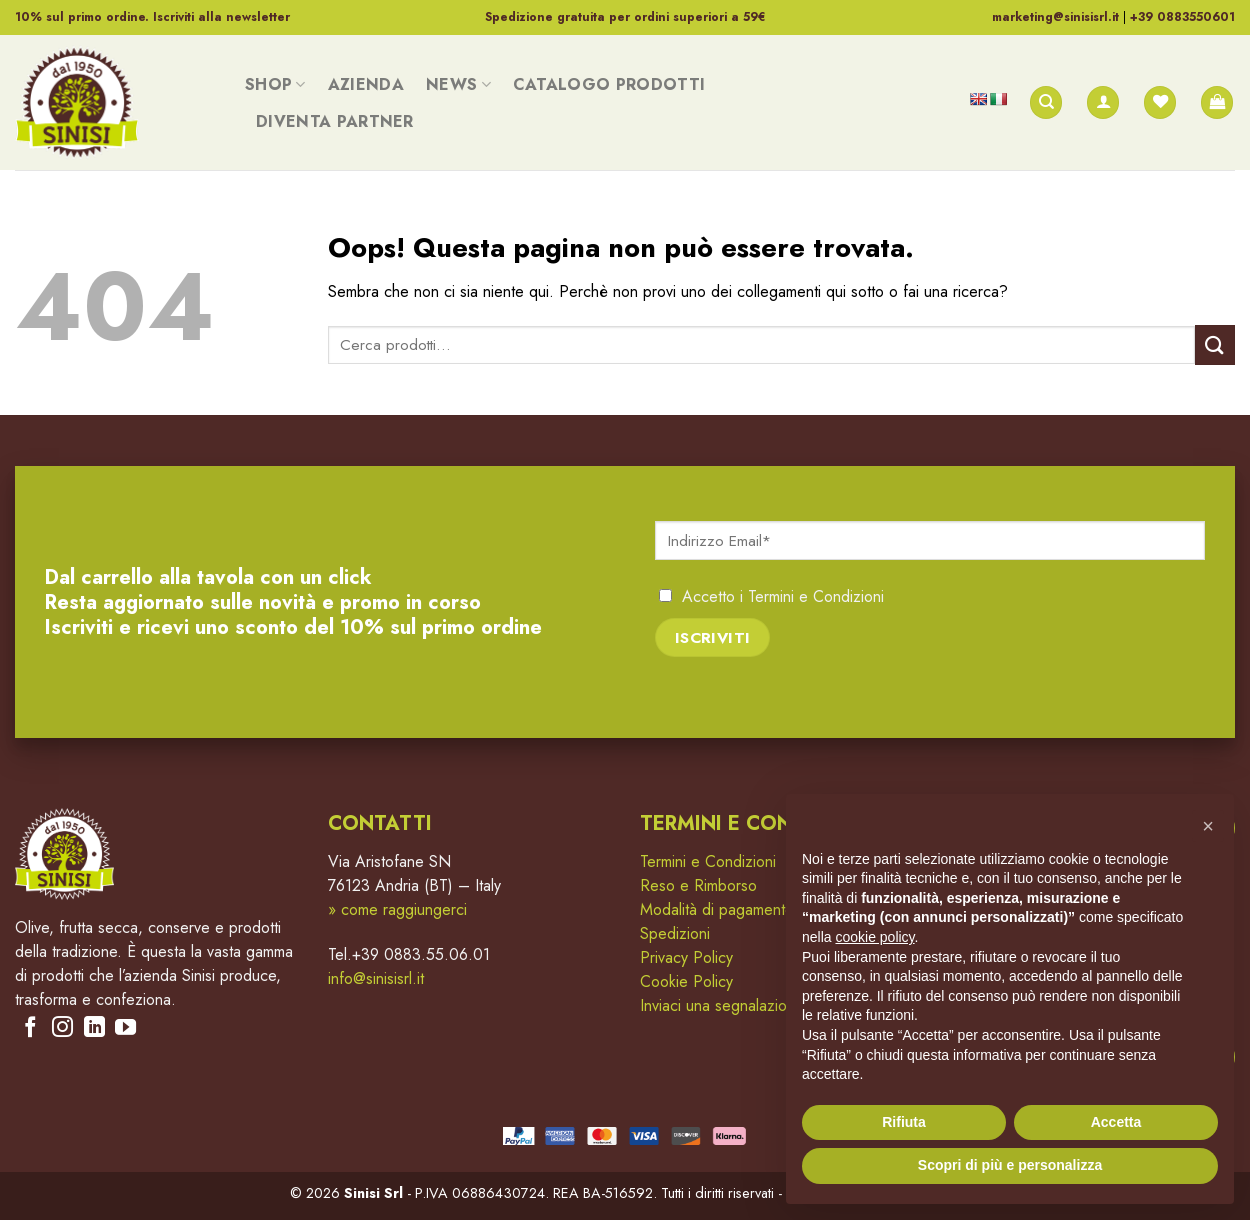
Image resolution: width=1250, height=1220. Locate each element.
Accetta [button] (1116, 1122)
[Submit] (1215, 344)
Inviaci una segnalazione (722, 1005)
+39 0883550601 (1182, 17)
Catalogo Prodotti (609, 84)
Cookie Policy (686, 981)
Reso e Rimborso (698, 885)
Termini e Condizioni (816, 596)
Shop (275, 84)
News (458, 84)
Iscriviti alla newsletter (221, 17)
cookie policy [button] (874, 937)
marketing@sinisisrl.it (1055, 17)
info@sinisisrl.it (376, 978)
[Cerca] (1046, 102)
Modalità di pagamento (717, 909)
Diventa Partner (335, 121)
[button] (1208, 826)
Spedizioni (675, 933)
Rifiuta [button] (904, 1122)
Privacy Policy (686, 957)
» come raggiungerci (397, 909)
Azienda (366, 84)
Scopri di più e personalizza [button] (1010, 1165)
